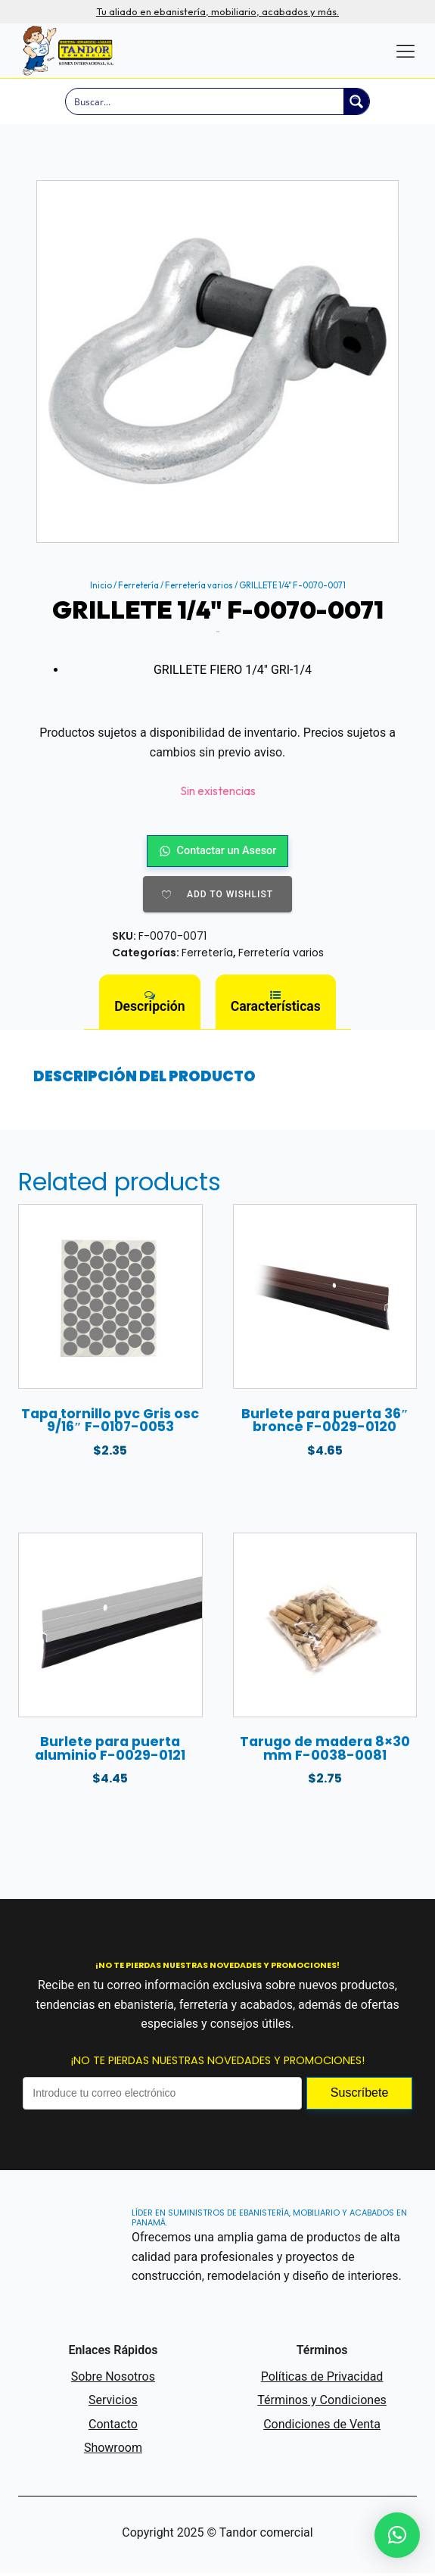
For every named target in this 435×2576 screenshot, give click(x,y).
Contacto (113, 2426)
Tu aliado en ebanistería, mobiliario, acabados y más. (217, 11)
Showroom (113, 2450)
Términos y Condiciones (322, 2403)
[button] (397, 2535)
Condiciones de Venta (322, 2426)
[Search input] (205, 101)
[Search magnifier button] (356, 101)
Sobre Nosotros (113, 2379)
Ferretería (138, 585)
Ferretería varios (199, 585)
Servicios (113, 2403)
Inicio (101, 585)
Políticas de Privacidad (322, 2379)
